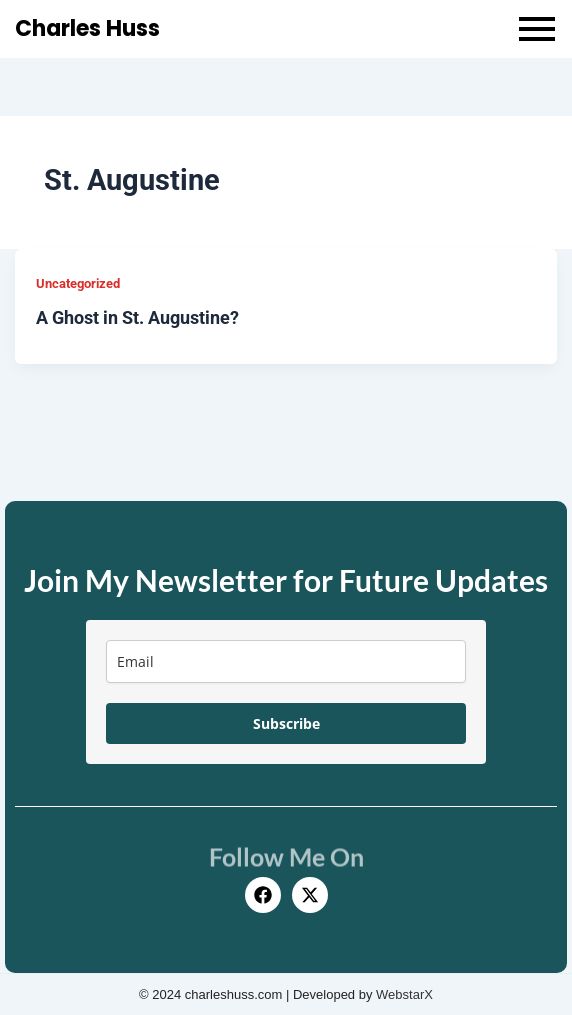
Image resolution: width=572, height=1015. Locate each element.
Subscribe (286, 723)
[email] (286, 661)
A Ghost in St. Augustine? (137, 317)
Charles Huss (87, 28)
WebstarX (404, 994)
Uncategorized (78, 283)
